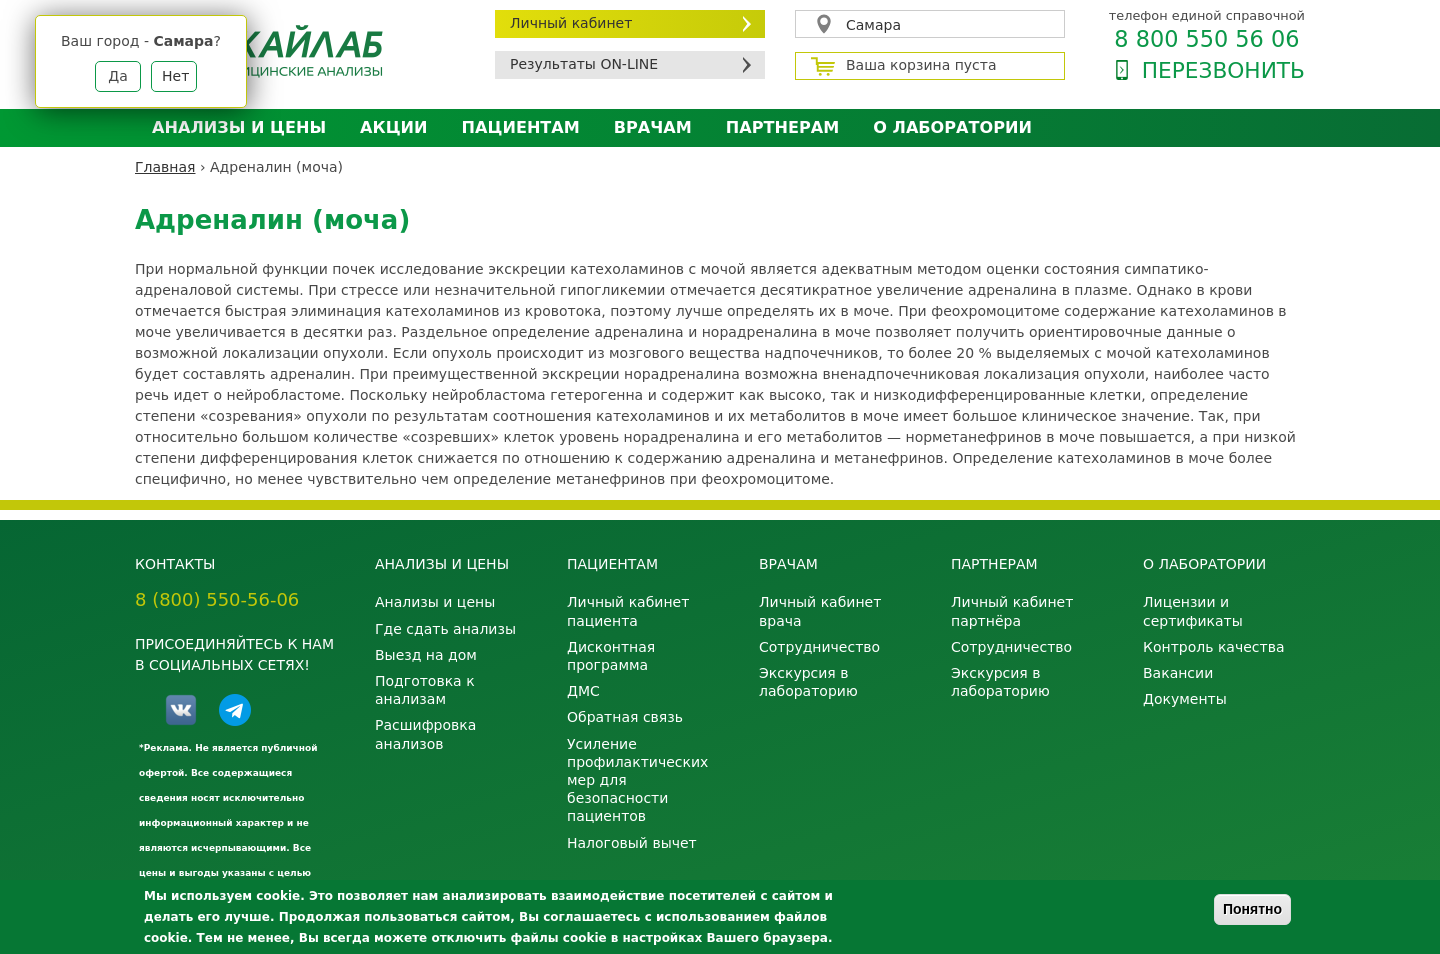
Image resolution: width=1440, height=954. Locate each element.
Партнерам (782, 127)
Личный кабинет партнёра (1012, 611)
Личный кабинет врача (820, 611)
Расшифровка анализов (425, 734)
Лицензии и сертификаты (1193, 611)
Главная (165, 167)
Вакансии (1178, 673)
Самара (873, 25)
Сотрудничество (819, 647)
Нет (175, 76)
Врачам (653, 127)
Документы (1185, 699)
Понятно (1252, 909)
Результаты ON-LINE (584, 64)
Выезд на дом (426, 655)
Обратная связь (625, 717)
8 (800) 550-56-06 (217, 599)
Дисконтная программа (611, 656)
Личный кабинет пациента (628, 611)
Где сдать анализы (445, 629)
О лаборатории (952, 127)
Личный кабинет (571, 23)
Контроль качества (1214, 647)
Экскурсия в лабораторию (808, 682)
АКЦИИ (393, 127)
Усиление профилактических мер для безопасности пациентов (637, 780)
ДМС (583, 691)
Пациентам (521, 127)
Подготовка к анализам (425, 690)
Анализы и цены (239, 127)
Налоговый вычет (632, 843)
